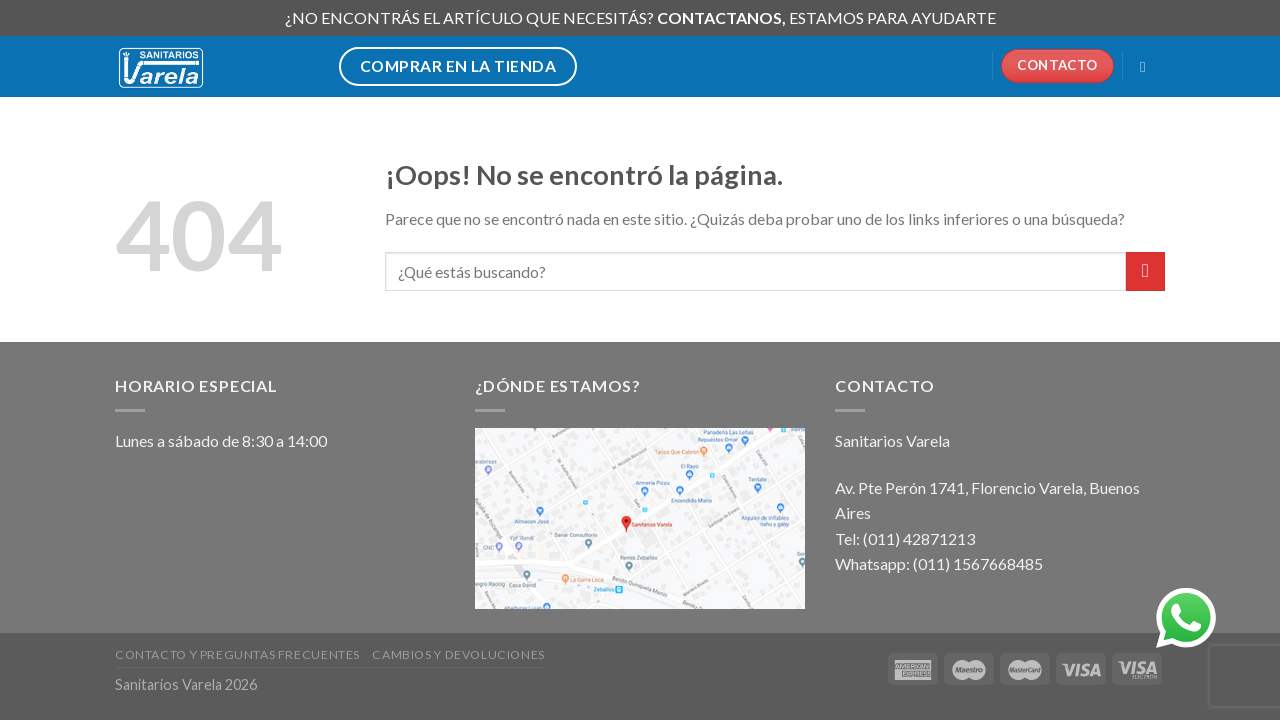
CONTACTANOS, (723, 17)
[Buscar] (1147, 67)
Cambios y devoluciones (458, 654)
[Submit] (1145, 271)
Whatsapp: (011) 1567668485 (939, 563)
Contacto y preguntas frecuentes (237, 654)
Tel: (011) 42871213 (905, 538)
